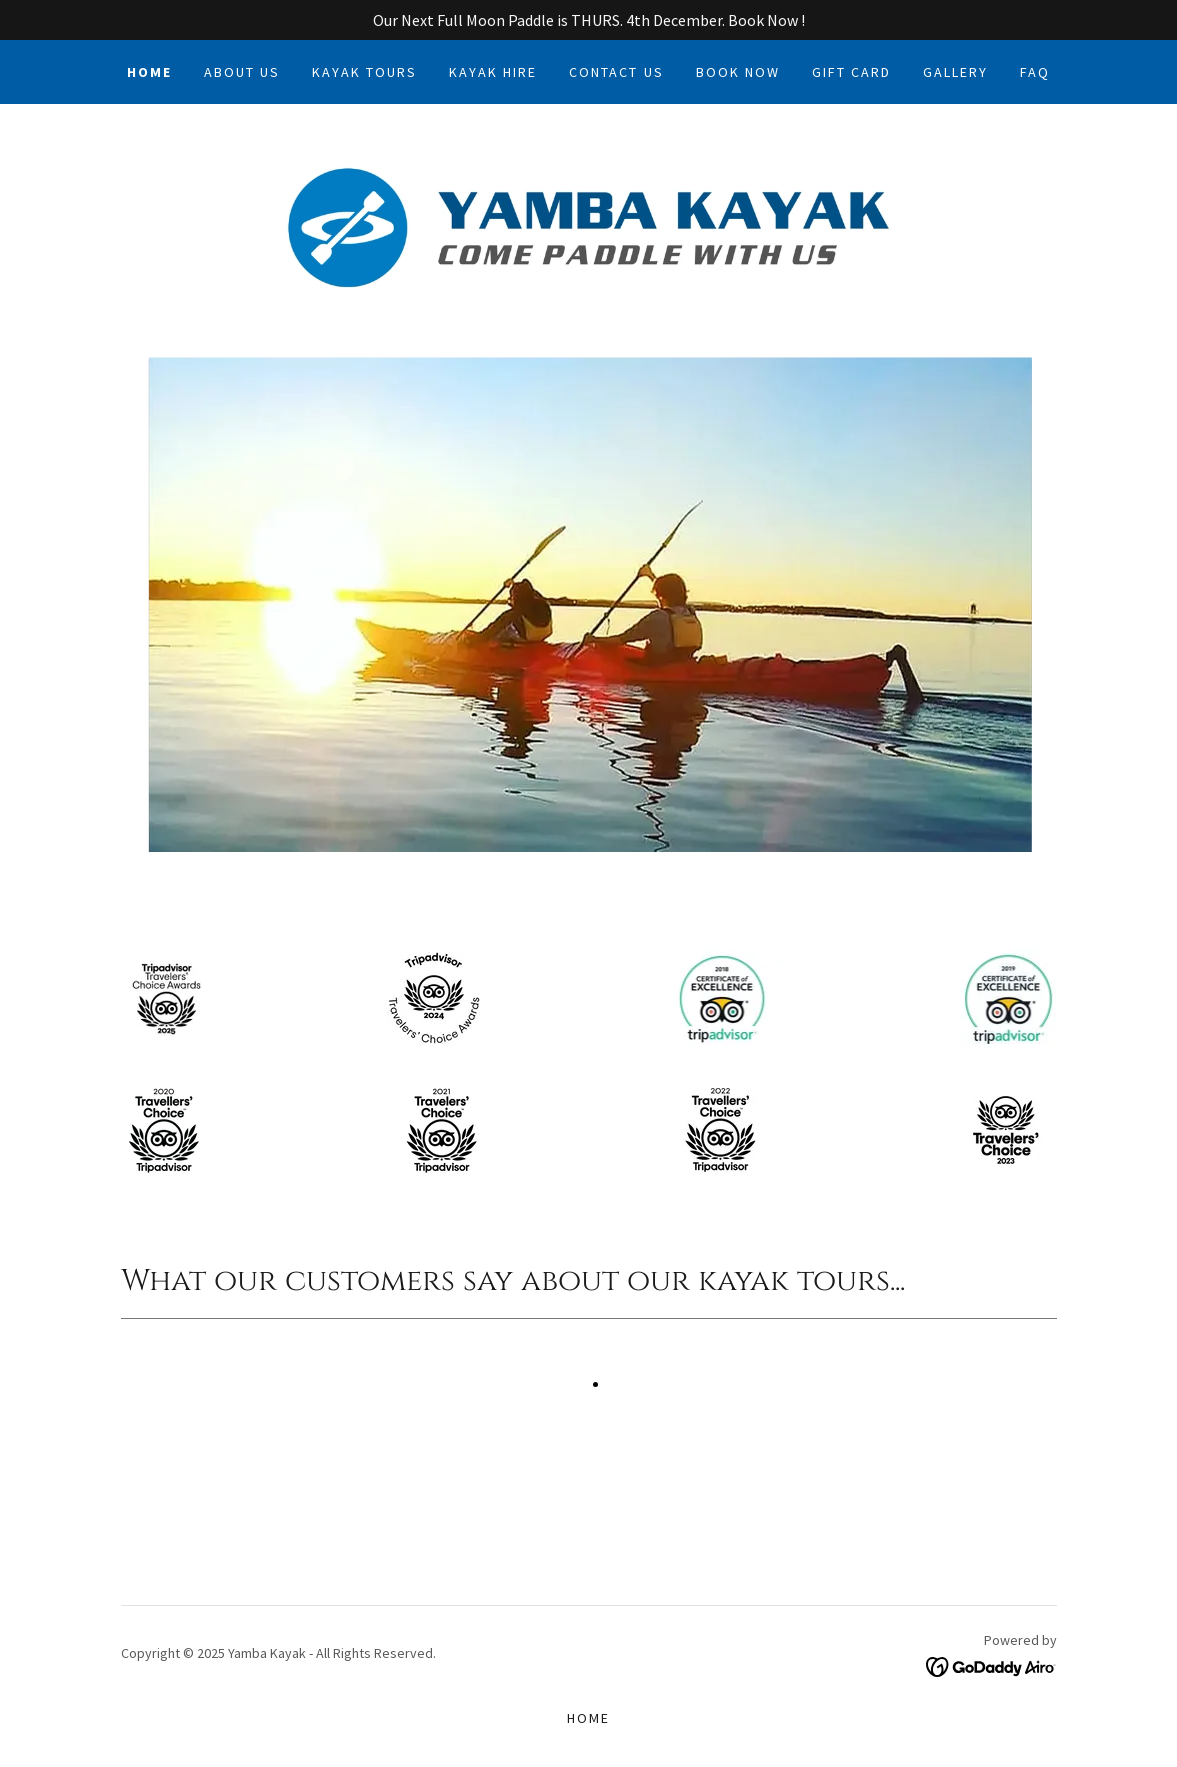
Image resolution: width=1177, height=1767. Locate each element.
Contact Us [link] (616, 72)
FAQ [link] (1035, 72)
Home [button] (588, 1718)
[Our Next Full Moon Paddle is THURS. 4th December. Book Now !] (588, 20)
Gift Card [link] (851, 72)
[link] (589, 226)
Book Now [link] (738, 72)
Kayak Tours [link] (364, 72)
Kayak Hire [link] (493, 72)
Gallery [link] (955, 72)
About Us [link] (242, 72)
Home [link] (149, 72)
